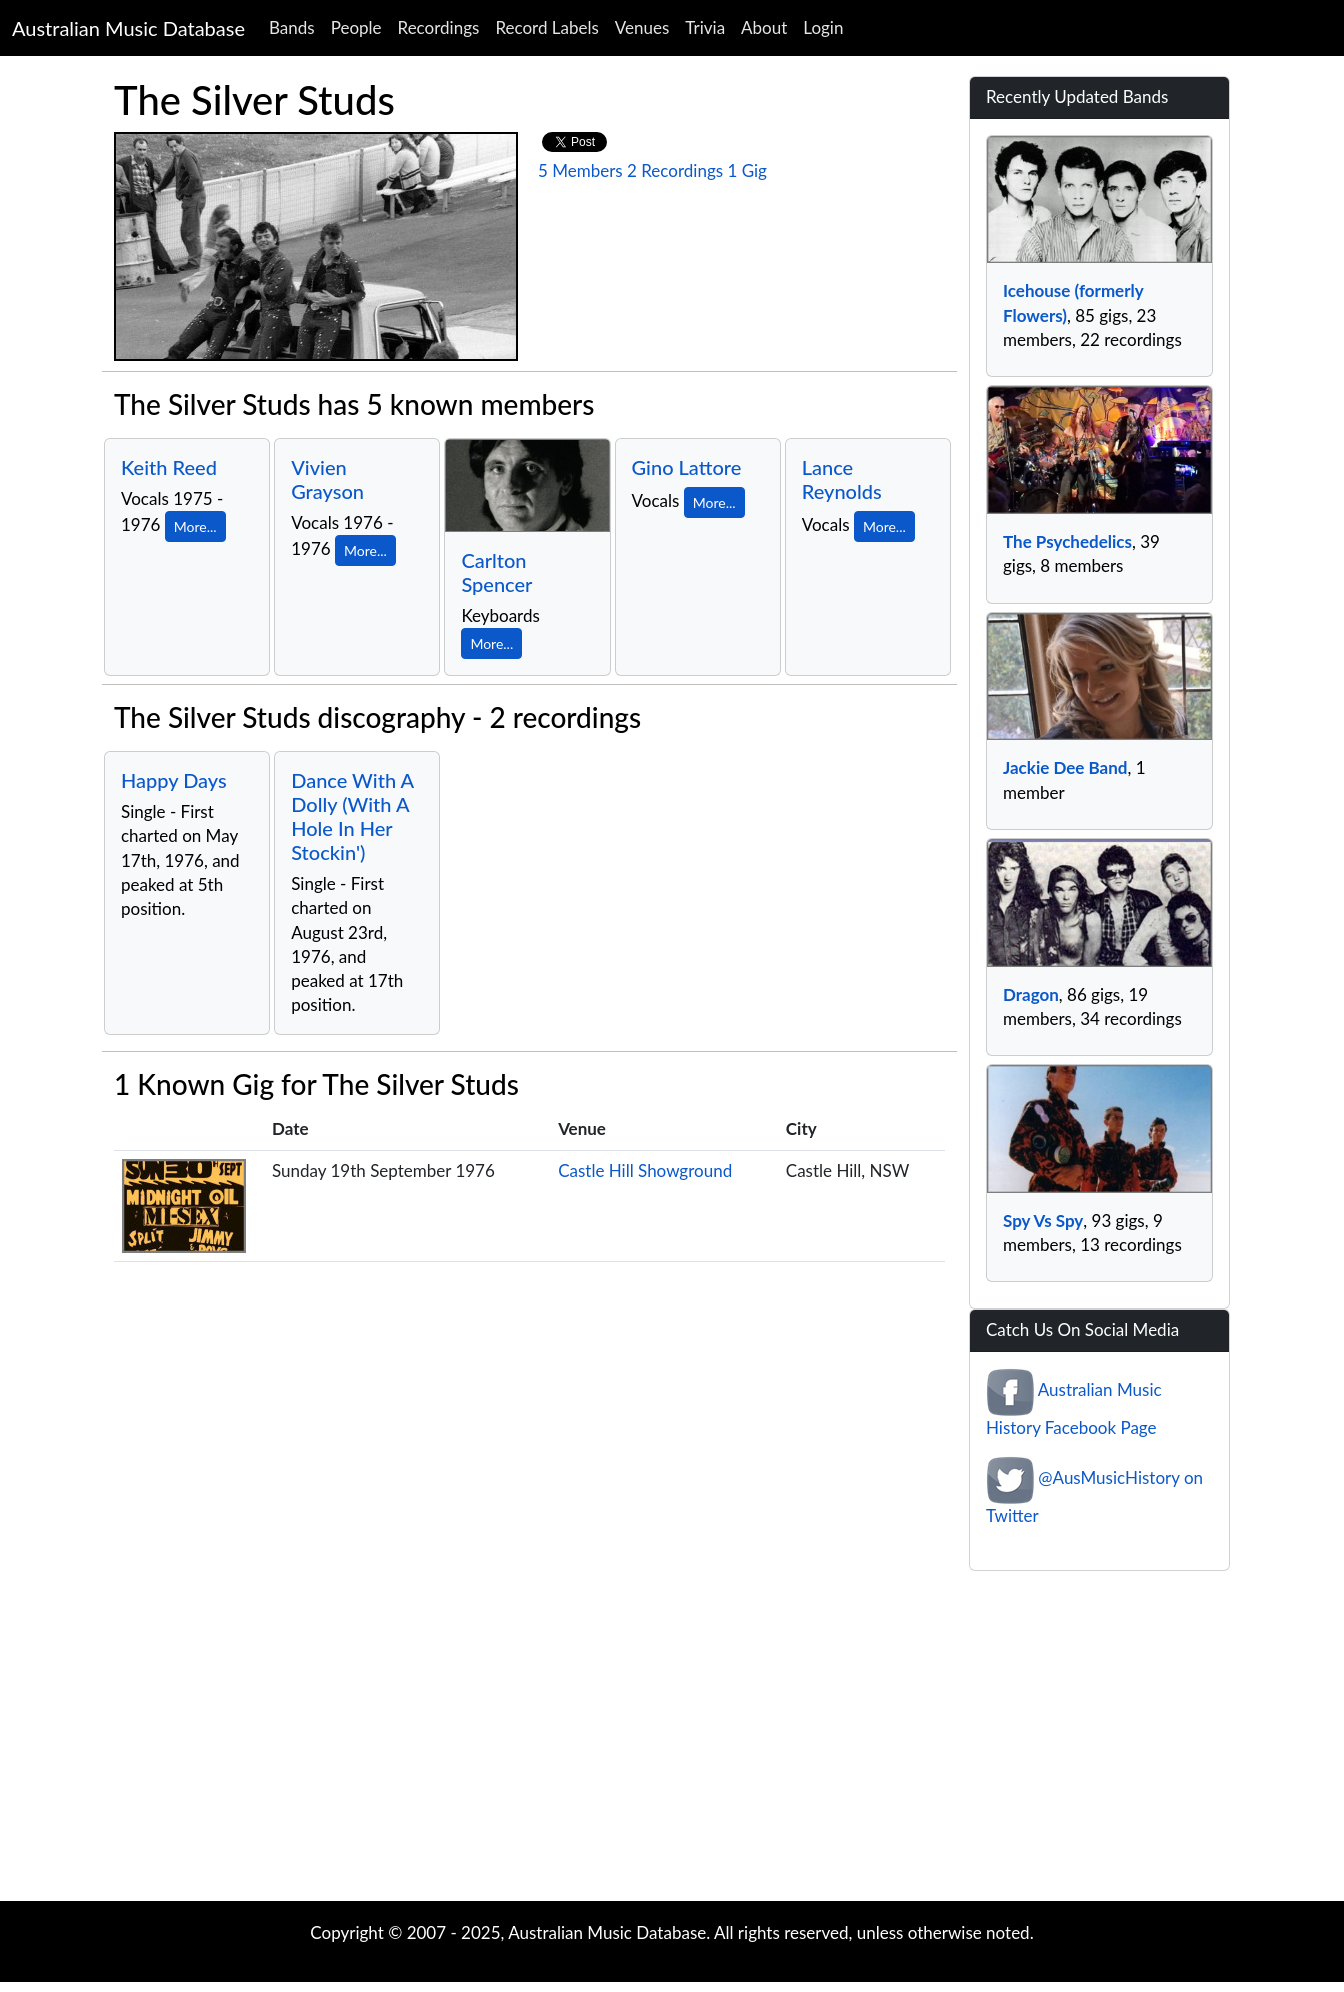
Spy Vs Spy (1043, 1220)
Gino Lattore (687, 467)
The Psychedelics (1067, 541)
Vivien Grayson (327, 479)
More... (195, 526)
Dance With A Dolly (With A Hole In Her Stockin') (352, 816)
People (356, 27)
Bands (292, 27)
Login (823, 27)
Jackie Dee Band (1065, 767)
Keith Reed (169, 467)
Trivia (705, 27)
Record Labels (546, 27)
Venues (642, 27)
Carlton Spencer (496, 572)
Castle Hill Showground (645, 1170)
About (764, 27)
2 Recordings (675, 170)
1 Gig (746, 170)
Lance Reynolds (842, 479)
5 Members (580, 170)
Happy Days (174, 780)
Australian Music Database (128, 28)
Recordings (439, 27)
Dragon (1031, 994)
